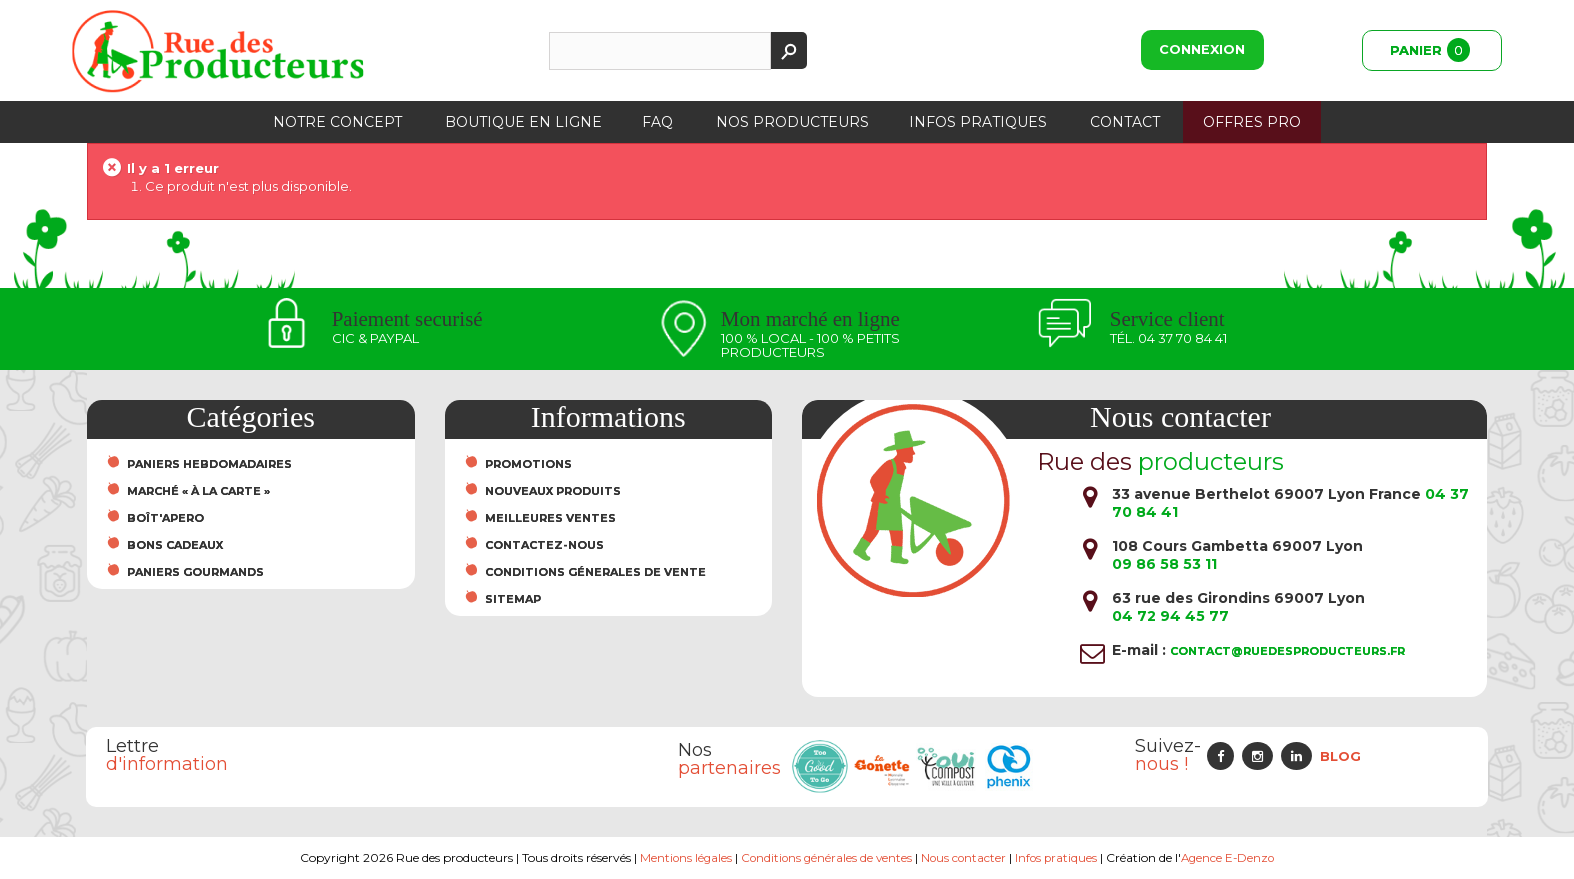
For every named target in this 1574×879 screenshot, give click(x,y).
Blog (1340, 756)
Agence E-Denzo (1232, 857)
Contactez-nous (544, 545)
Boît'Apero (165, 518)
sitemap (513, 599)
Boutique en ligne (523, 122)
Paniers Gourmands (195, 572)
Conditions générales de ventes (824, 857)
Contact (1125, 122)
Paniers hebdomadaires (209, 464)
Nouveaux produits (553, 491)
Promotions (528, 464)
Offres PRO (1252, 122)
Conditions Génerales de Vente (595, 572)
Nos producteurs (792, 122)
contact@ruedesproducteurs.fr (1287, 651)
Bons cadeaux (175, 545)
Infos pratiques (978, 122)
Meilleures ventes (550, 518)
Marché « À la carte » (198, 491)
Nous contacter (964, 857)
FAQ (657, 122)
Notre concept (337, 122)
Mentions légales (681, 857)
